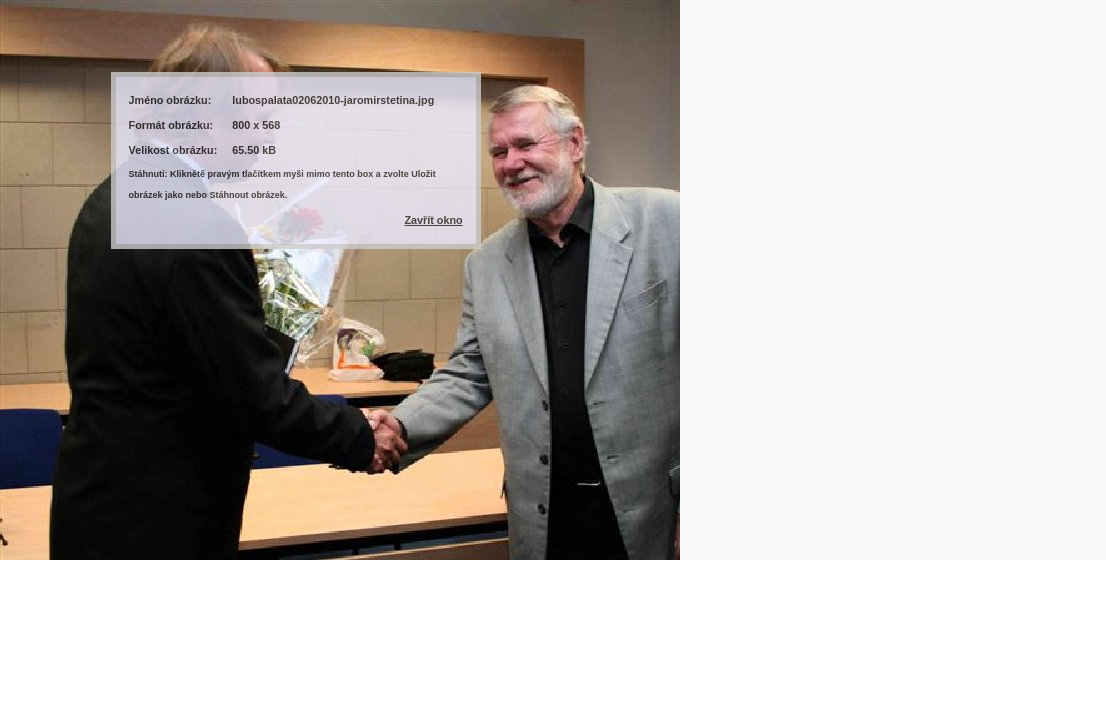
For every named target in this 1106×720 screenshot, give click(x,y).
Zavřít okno (433, 220)
